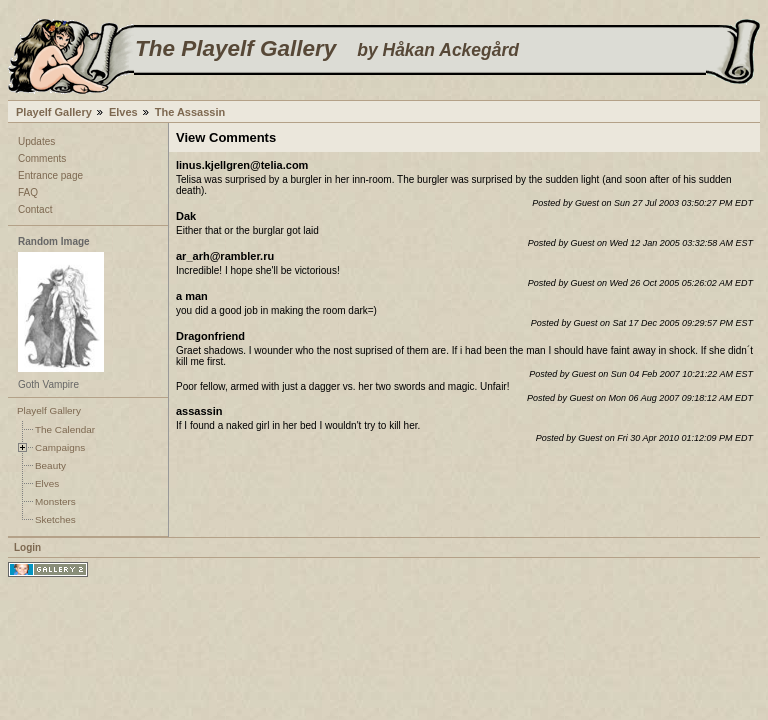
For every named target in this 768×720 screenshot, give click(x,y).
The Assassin (190, 112)
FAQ (28, 192)
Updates (36, 141)
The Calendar (65, 429)
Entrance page (50, 175)
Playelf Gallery (54, 112)
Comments (42, 158)
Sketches (55, 519)
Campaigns (60, 447)
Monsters (55, 501)
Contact (35, 209)
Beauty (50, 465)
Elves (123, 112)
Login (27, 547)
